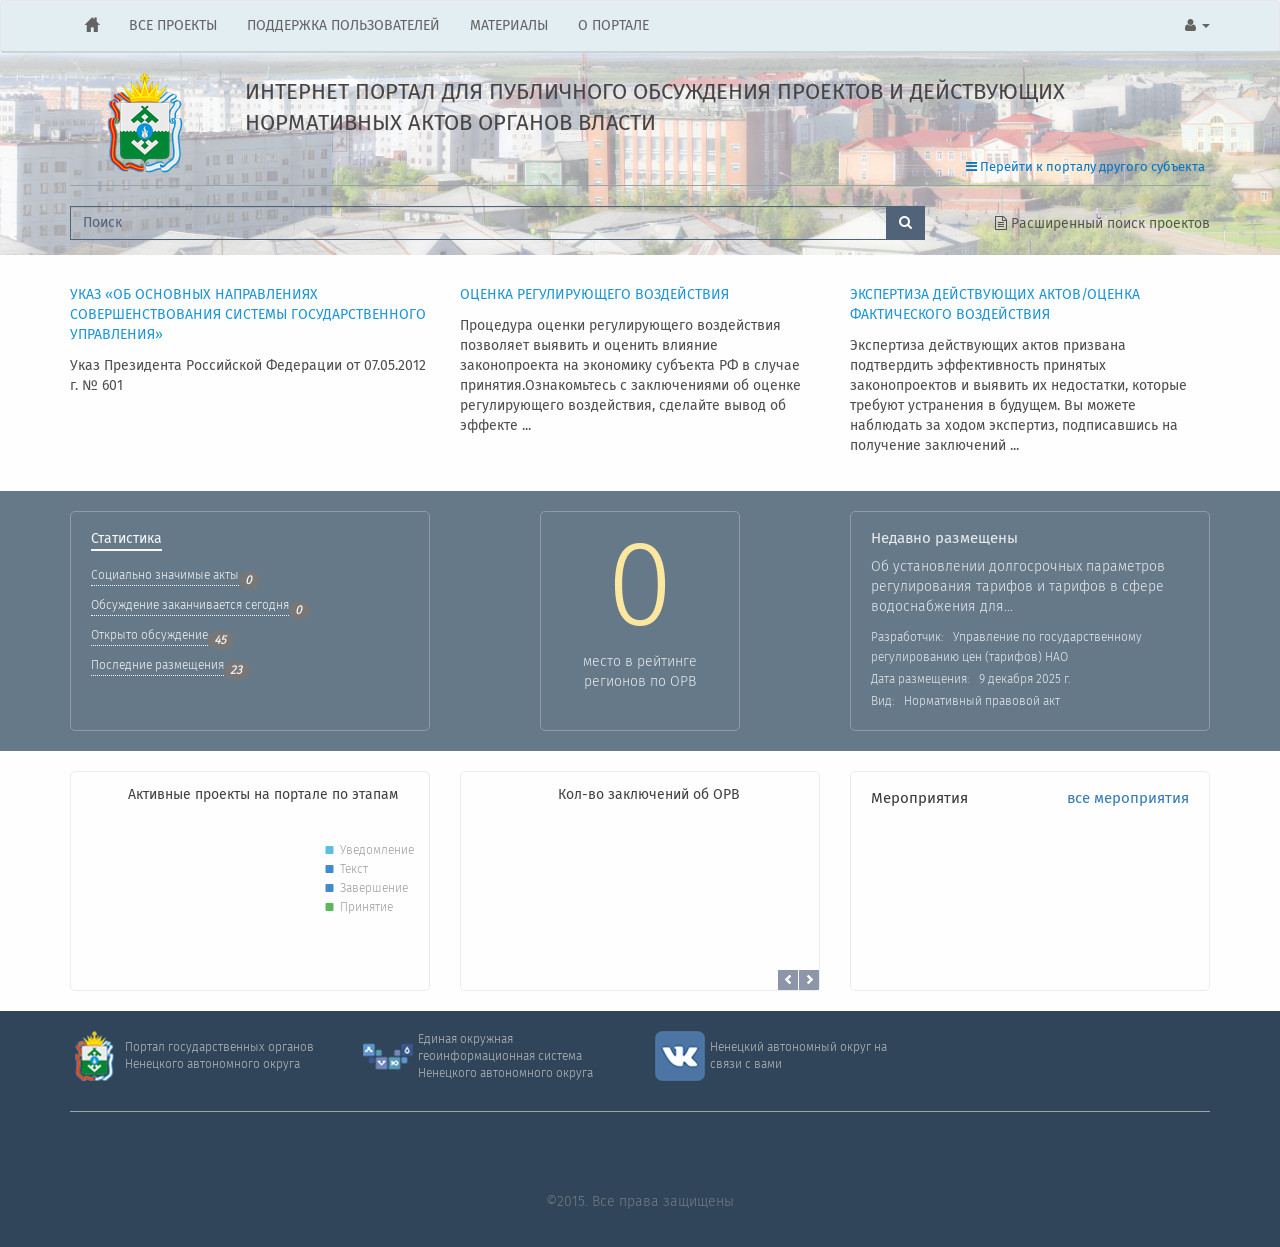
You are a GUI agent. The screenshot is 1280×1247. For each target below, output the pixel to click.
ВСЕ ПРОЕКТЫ (173, 26)
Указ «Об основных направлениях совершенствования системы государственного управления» (248, 315)
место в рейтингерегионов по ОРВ (640, 672)
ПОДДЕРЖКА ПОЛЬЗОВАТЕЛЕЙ (343, 26)
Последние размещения (157, 665)
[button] (1197, 26)
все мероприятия (1128, 799)
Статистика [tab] (126, 541)
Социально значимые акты (165, 575)
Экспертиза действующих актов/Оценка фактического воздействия (995, 305)
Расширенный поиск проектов (1102, 224)
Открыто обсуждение (149, 635)
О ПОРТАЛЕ (613, 26)
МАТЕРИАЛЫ (509, 26)
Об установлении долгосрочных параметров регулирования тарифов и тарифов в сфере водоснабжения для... (1018, 587)
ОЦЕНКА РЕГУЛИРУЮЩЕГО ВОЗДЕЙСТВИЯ (594, 295)
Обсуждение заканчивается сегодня (190, 605)
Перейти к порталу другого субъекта (1085, 167)
